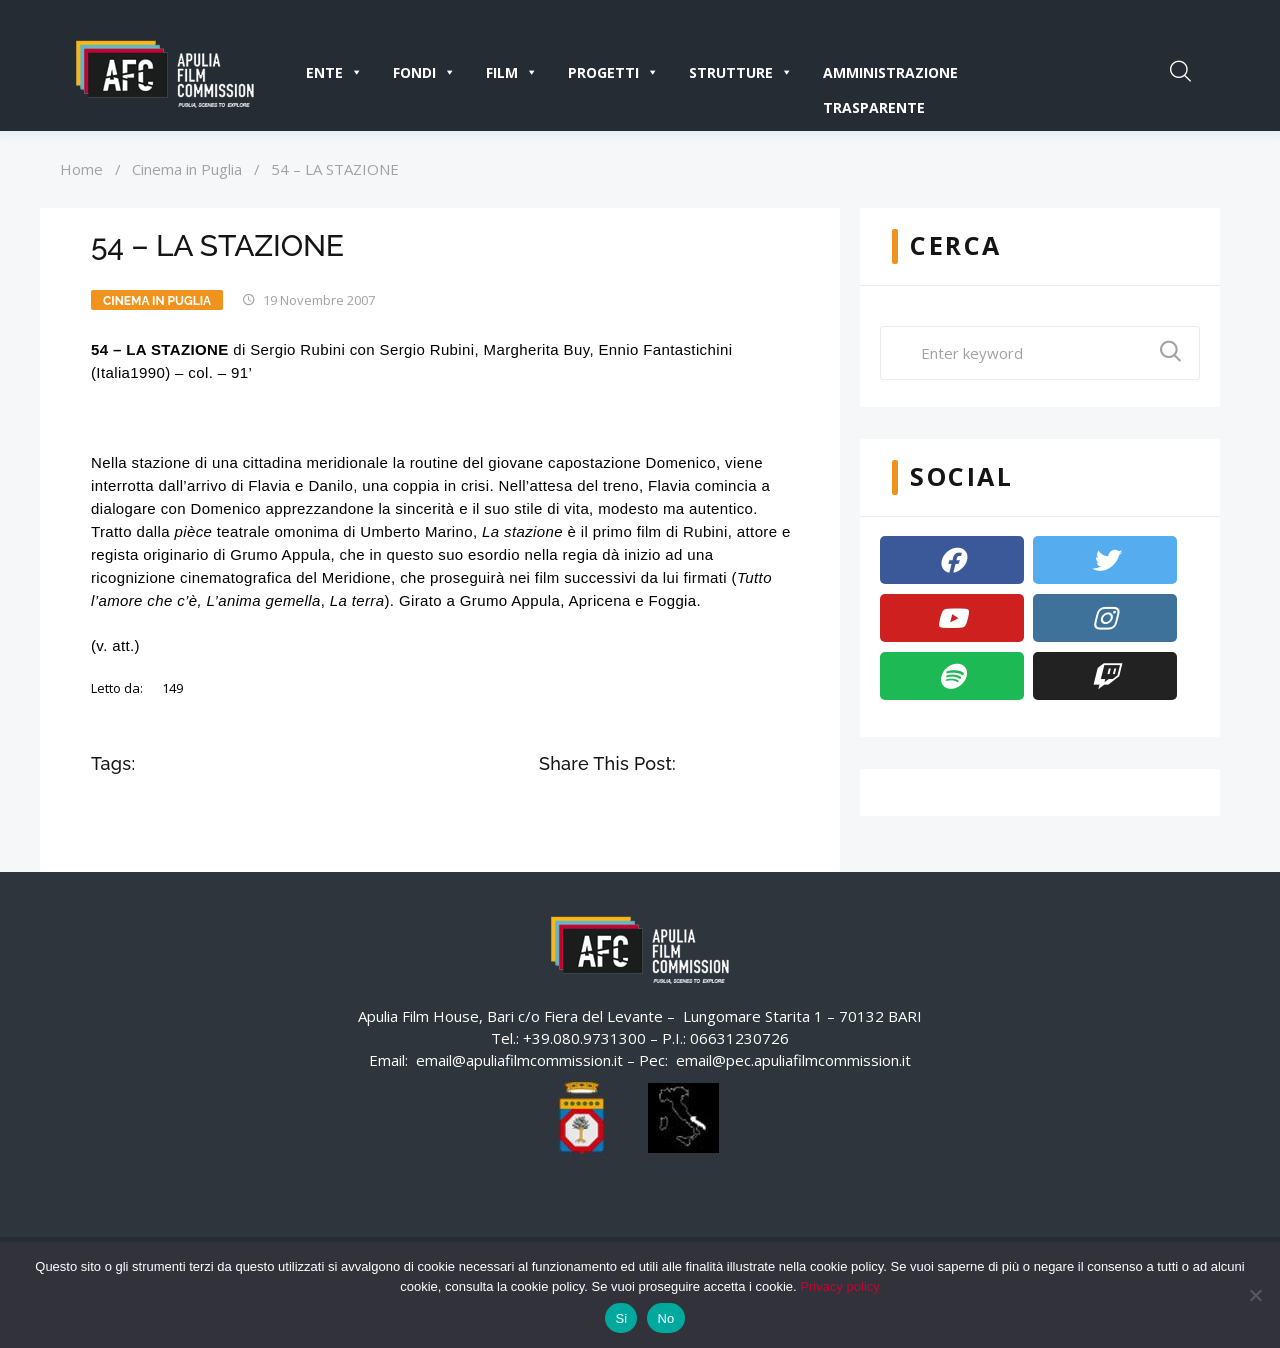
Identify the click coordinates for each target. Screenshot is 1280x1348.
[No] (1255, 1295)
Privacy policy (839, 1286)
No (665, 1318)
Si (621, 1318)
